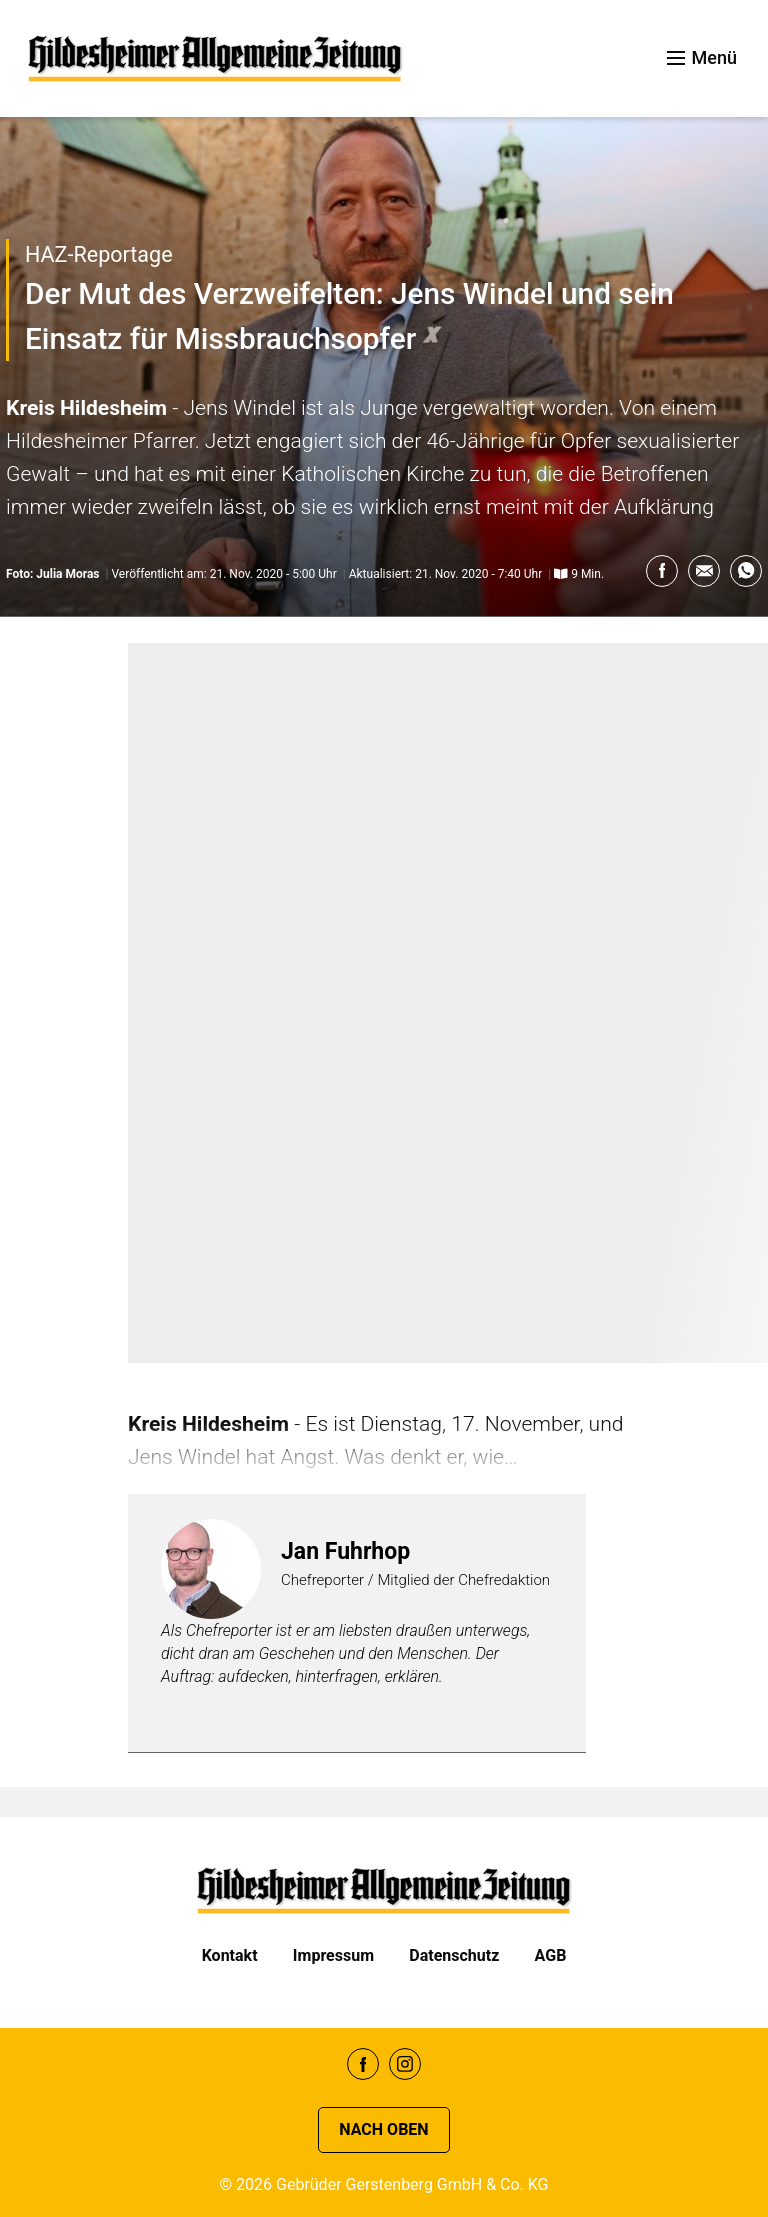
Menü (702, 57)
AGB (551, 1955)
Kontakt (230, 1955)
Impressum (333, 1955)
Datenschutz (454, 1955)
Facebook (363, 2064)
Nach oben (383, 2129)
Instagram (405, 2064)
